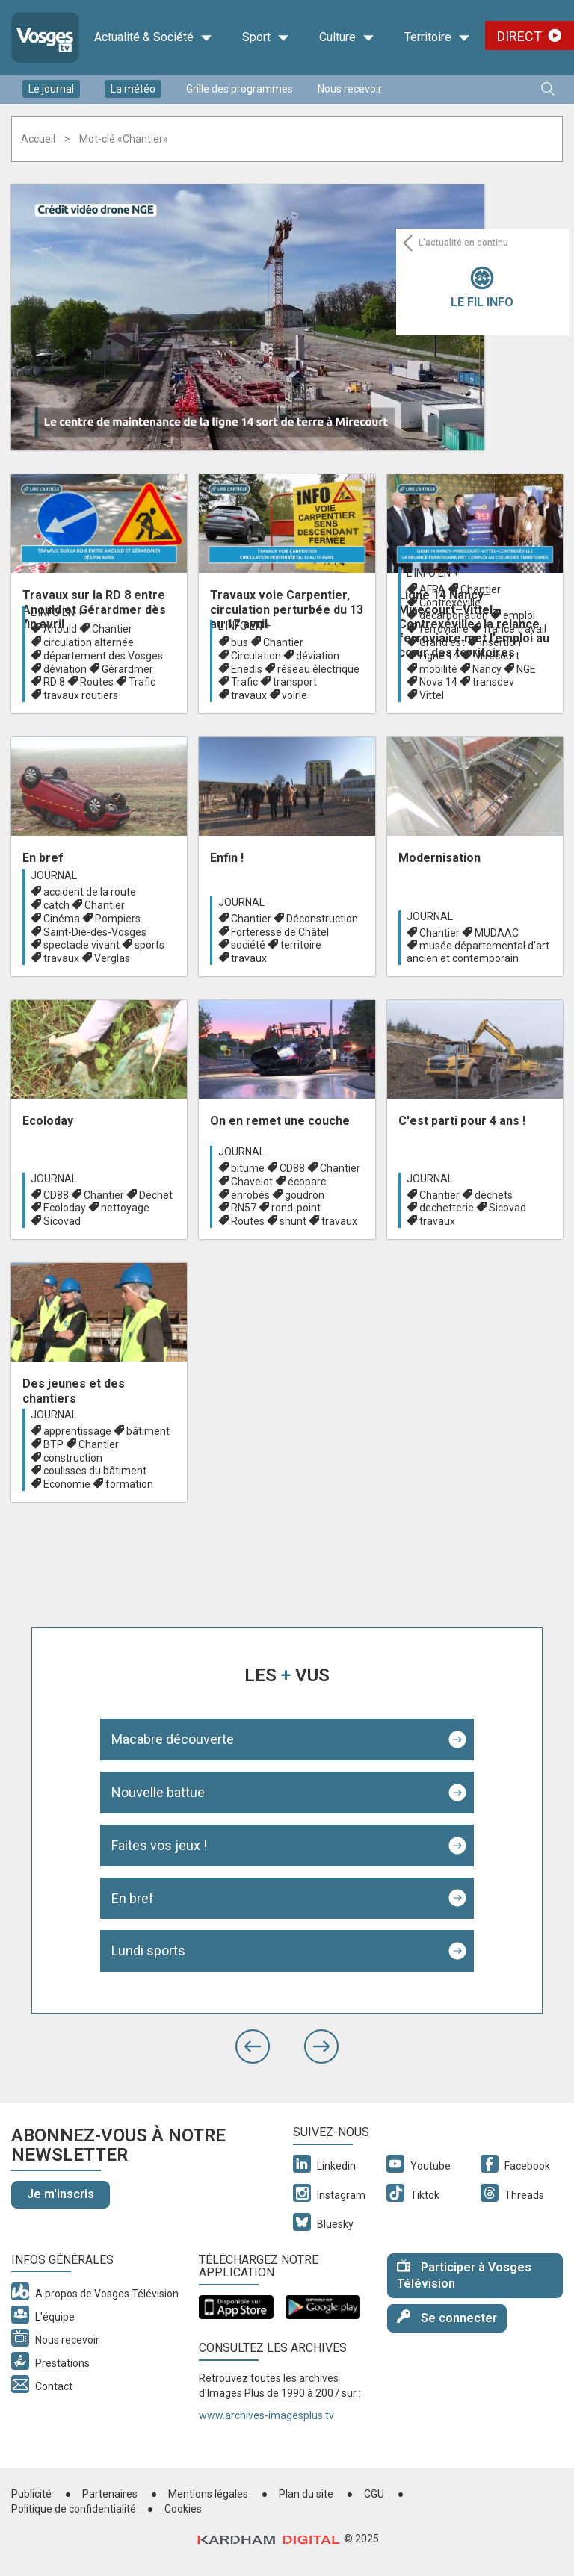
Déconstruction (322, 919)
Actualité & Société (153, 37)
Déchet (156, 1195)
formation (129, 1484)
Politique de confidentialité (73, 2509)
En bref (132, 1898)
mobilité (438, 669)
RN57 (243, 1208)
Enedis (246, 669)
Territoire (437, 37)
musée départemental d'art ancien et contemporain (478, 952)
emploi (519, 615)
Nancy (487, 669)
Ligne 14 (439, 656)
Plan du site (306, 2494)
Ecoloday (64, 1208)
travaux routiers (80, 695)
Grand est (442, 642)
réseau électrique (318, 669)
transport (295, 682)
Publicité (31, 2494)
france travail (515, 629)
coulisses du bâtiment (94, 1471)
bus (239, 642)
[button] (253, 2046)
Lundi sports (148, 1950)
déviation (65, 669)
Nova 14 (438, 682)
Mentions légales (208, 2494)
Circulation (256, 656)
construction (72, 1458)
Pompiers (118, 919)
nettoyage (125, 1208)
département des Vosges (103, 656)
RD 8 (54, 682)
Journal (54, 875)
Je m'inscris (60, 2194)
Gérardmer (127, 669)
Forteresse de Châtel (280, 932)
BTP (53, 1444)
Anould (60, 629)
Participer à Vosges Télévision (464, 2275)
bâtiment (148, 1431)
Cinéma (61, 919)
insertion (500, 642)
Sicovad (62, 1221)
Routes (97, 682)
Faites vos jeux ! (159, 1845)
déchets (494, 1195)
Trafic (142, 682)
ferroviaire (444, 629)
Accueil (38, 139)
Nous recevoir (350, 89)
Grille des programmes (239, 89)
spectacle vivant (81, 945)
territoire (300, 945)
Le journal (51, 89)
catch (56, 905)
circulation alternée (88, 642)
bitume (248, 1168)
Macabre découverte (172, 1739)
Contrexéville (450, 603)
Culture (346, 37)
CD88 (56, 1195)
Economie (66, 1484)
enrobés (250, 1195)
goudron (304, 1195)
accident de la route (89, 892)
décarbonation (453, 615)
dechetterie (446, 1208)
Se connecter (447, 2317)
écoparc (307, 1182)
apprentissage (77, 1431)
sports (149, 945)
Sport (265, 37)
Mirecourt (496, 656)
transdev (493, 682)
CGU (374, 2494)
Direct (519, 36)
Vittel (431, 695)
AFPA (432, 589)
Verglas (112, 958)
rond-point (296, 1208)
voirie (294, 695)
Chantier (112, 629)
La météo (133, 89)
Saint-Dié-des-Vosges (94, 932)
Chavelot (252, 1182)
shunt (293, 1221)
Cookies (183, 2509)
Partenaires (110, 2494)
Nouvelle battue (158, 1792)
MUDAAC (497, 933)
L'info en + (57, 612)
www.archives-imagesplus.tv (266, 2415)
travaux (249, 695)
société (248, 945)
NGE (526, 669)
